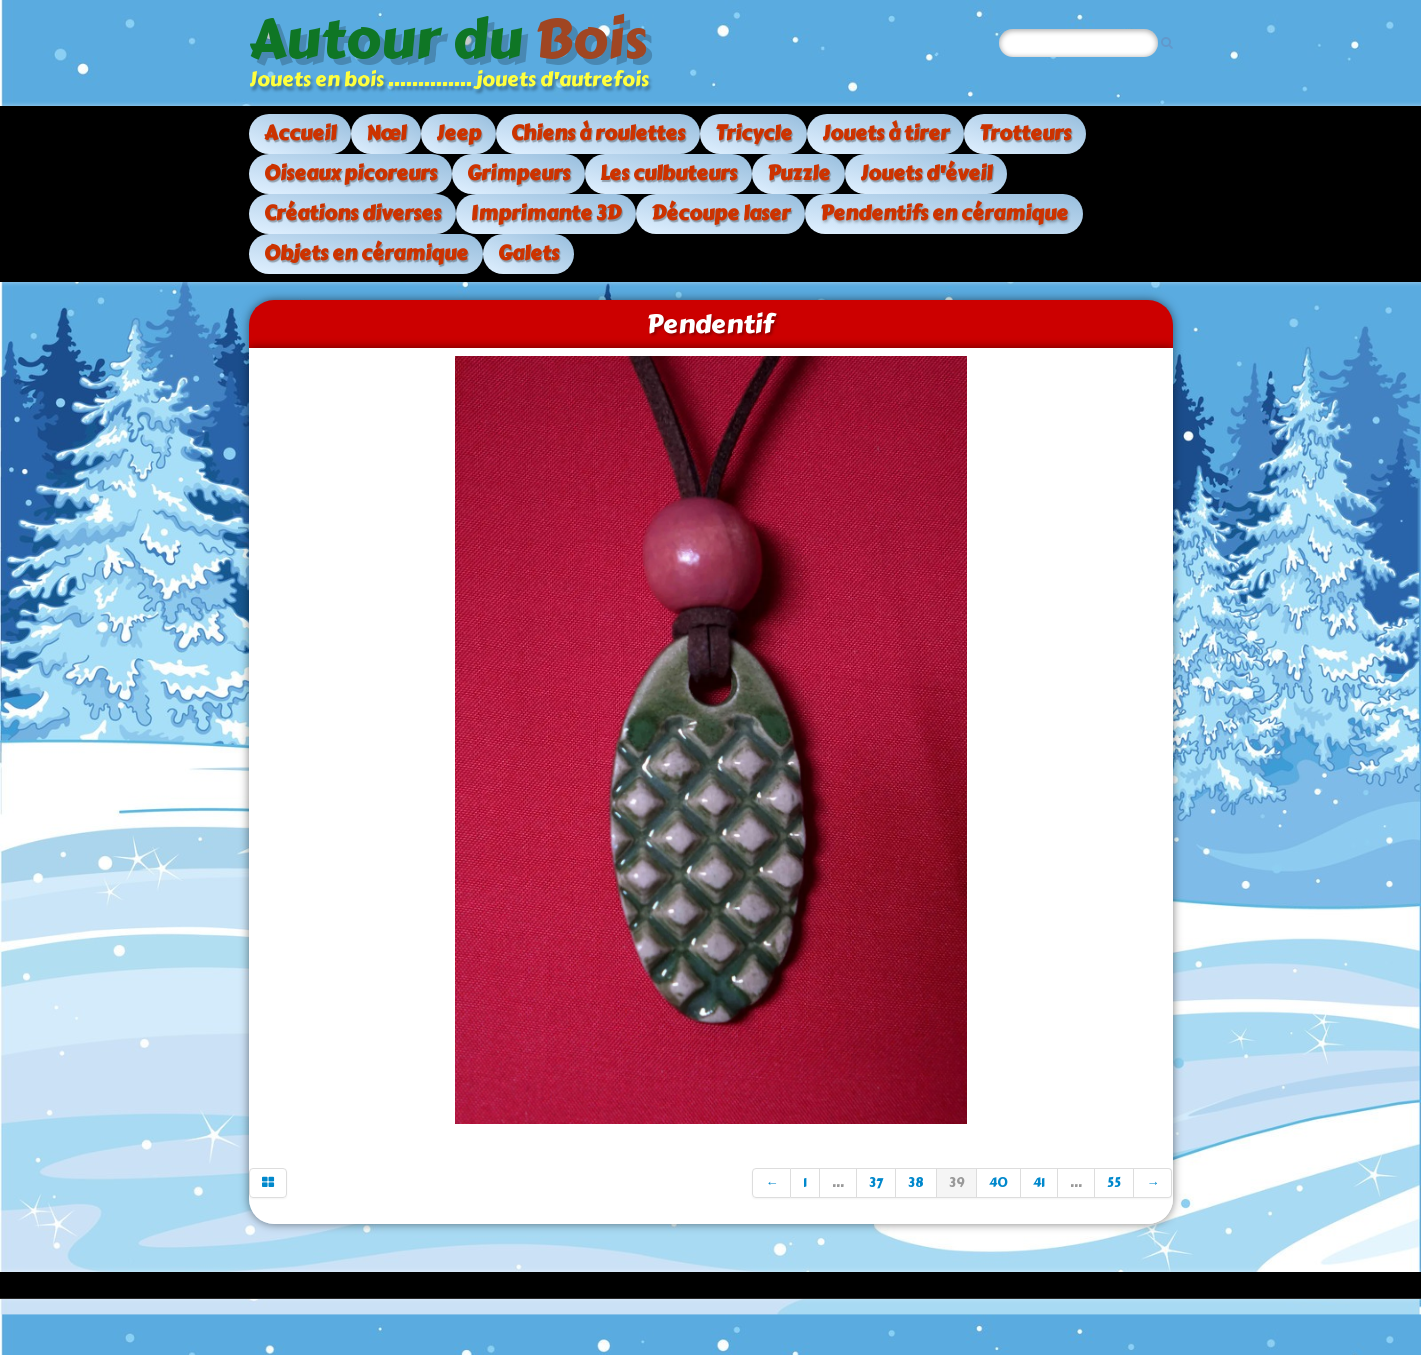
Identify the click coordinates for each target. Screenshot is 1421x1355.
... (838, 1183)
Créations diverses (352, 213)
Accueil (300, 133)
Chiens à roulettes (598, 133)
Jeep (458, 133)
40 (998, 1183)
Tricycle (753, 133)
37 (876, 1183)
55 (1114, 1183)
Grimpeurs (518, 173)
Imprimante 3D (546, 213)
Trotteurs (1025, 133)
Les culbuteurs (668, 173)
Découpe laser (720, 213)
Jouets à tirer (885, 133)
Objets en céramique (366, 253)
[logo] (456, 53)
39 (956, 1183)
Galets (528, 253)
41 (1039, 1183)
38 (916, 1183)
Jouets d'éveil (926, 173)
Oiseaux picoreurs (350, 173)
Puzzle (798, 173)
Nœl (386, 133)
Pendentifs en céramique (944, 213)
